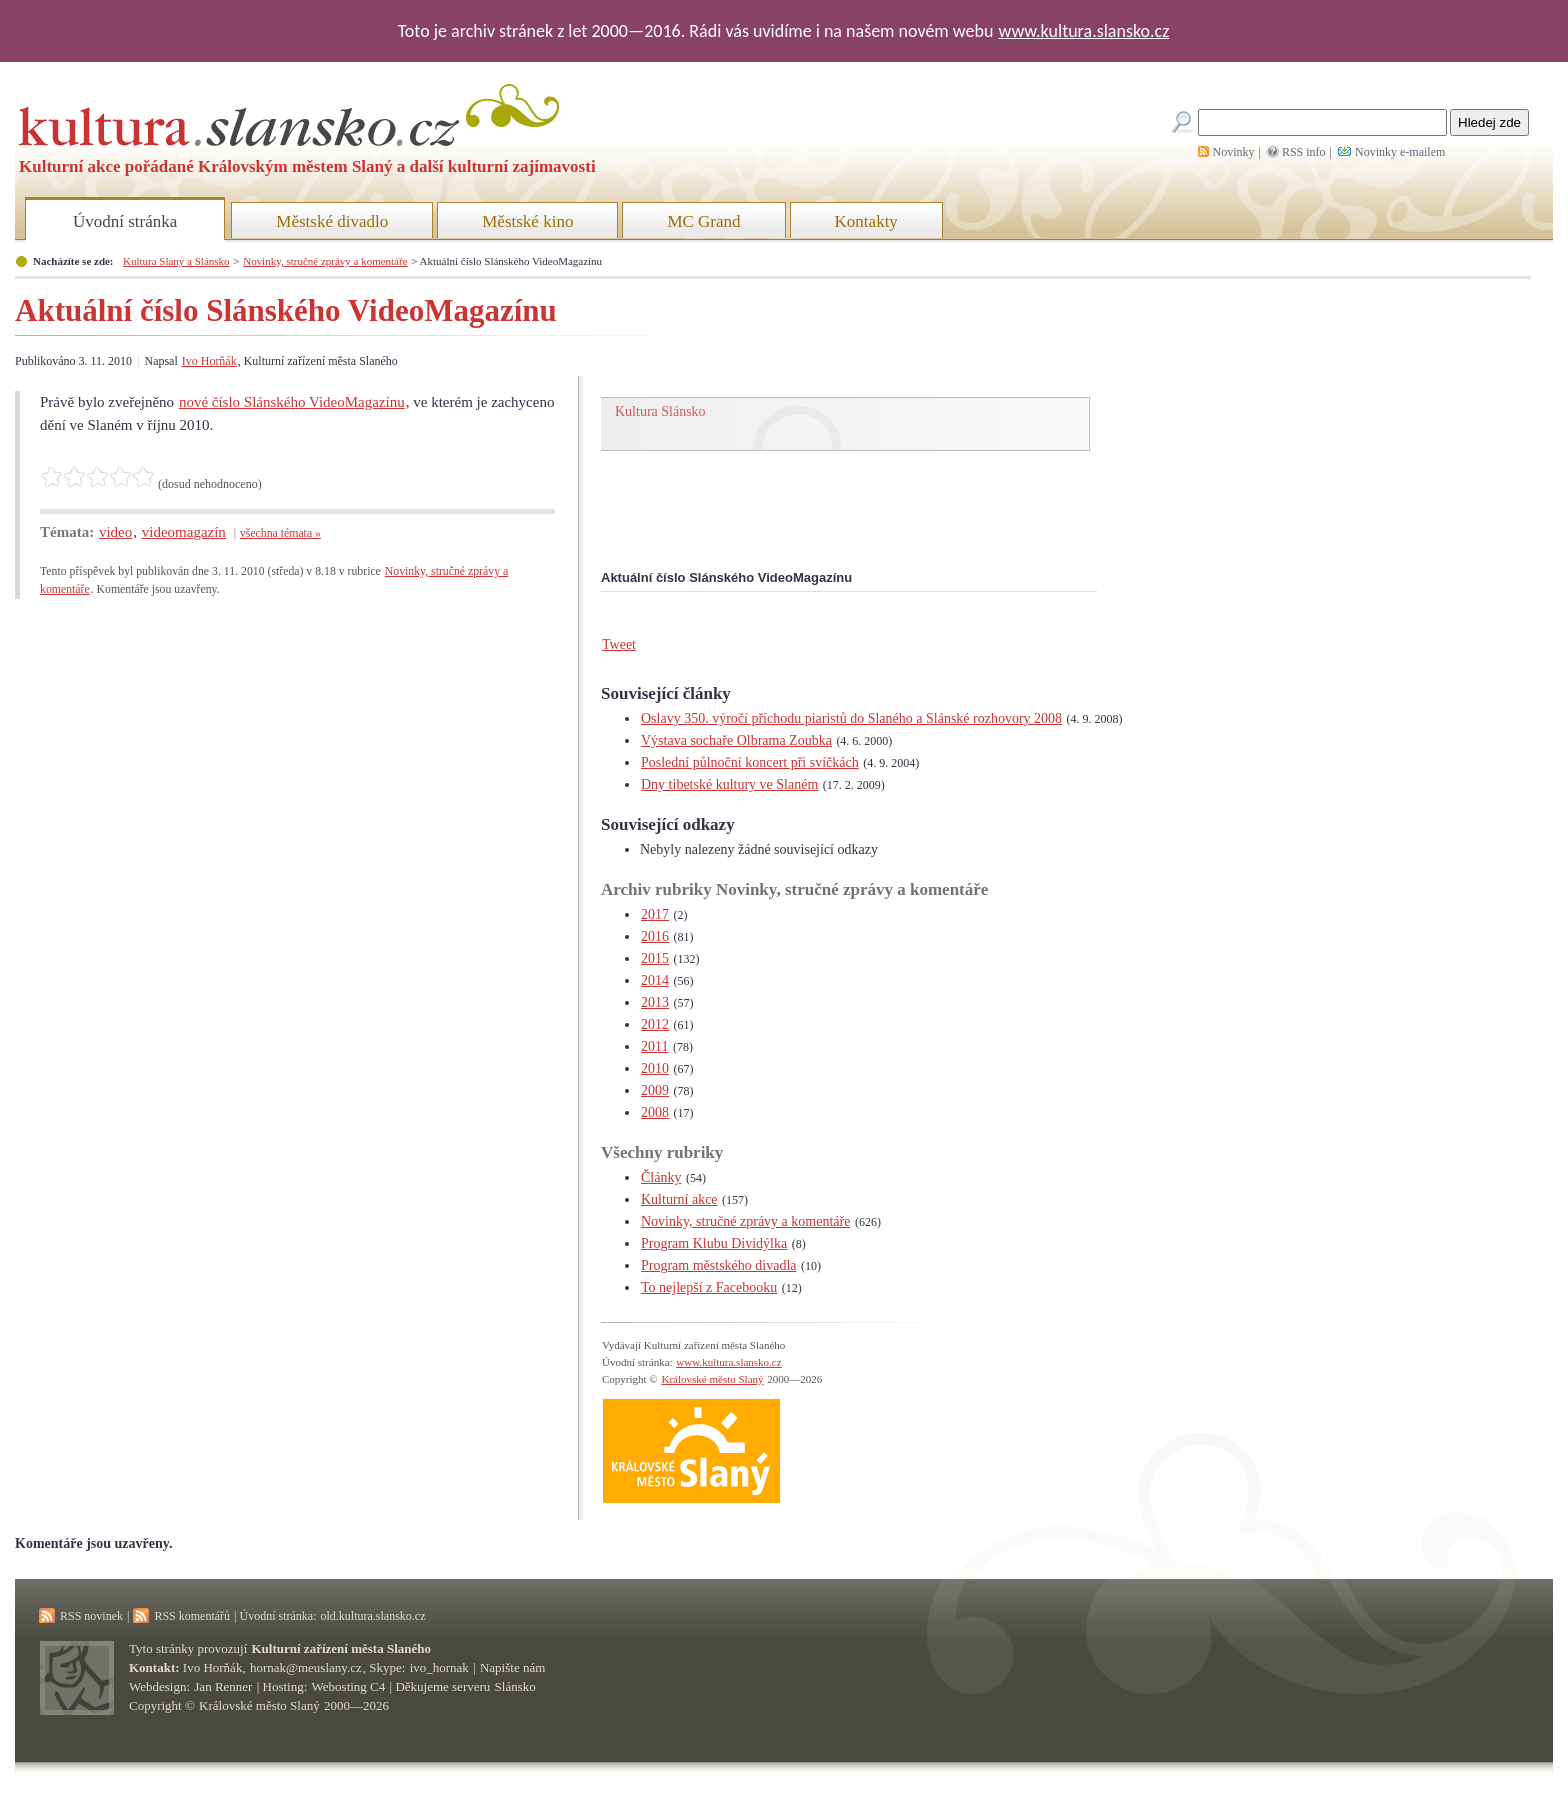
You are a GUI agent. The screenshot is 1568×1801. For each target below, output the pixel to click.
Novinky (1234, 152)
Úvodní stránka (125, 221)
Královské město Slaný (712, 1379)
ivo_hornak (439, 1667)
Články (661, 1177)
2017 (655, 914)
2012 (655, 1024)
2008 (655, 1112)
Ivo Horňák (209, 361)
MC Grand (703, 221)
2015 (655, 958)
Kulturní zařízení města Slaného (341, 1648)
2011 (654, 1046)
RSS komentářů (192, 1616)
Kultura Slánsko (660, 411)
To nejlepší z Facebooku (709, 1287)
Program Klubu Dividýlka (714, 1243)
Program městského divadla (719, 1265)
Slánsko (515, 1686)
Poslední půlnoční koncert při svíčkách (750, 762)
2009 (655, 1090)
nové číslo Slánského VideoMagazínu (292, 402)
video (115, 532)
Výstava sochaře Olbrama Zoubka (736, 740)
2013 (655, 1002)
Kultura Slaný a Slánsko (176, 261)
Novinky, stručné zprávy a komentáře (325, 261)
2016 (655, 936)
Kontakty (866, 221)
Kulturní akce (679, 1199)
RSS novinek (91, 1616)
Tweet (619, 644)
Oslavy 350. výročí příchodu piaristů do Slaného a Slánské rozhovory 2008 (851, 718)
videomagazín (184, 532)
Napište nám (512, 1667)
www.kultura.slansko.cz (1083, 31)
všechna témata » (280, 533)
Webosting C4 (349, 1686)
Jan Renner (223, 1686)
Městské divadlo (332, 221)
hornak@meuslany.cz (306, 1667)
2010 (655, 1068)
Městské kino (527, 221)
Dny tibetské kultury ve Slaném (729, 784)
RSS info (1304, 152)
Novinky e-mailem (1400, 152)
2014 (655, 980)
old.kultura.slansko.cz (372, 1616)
